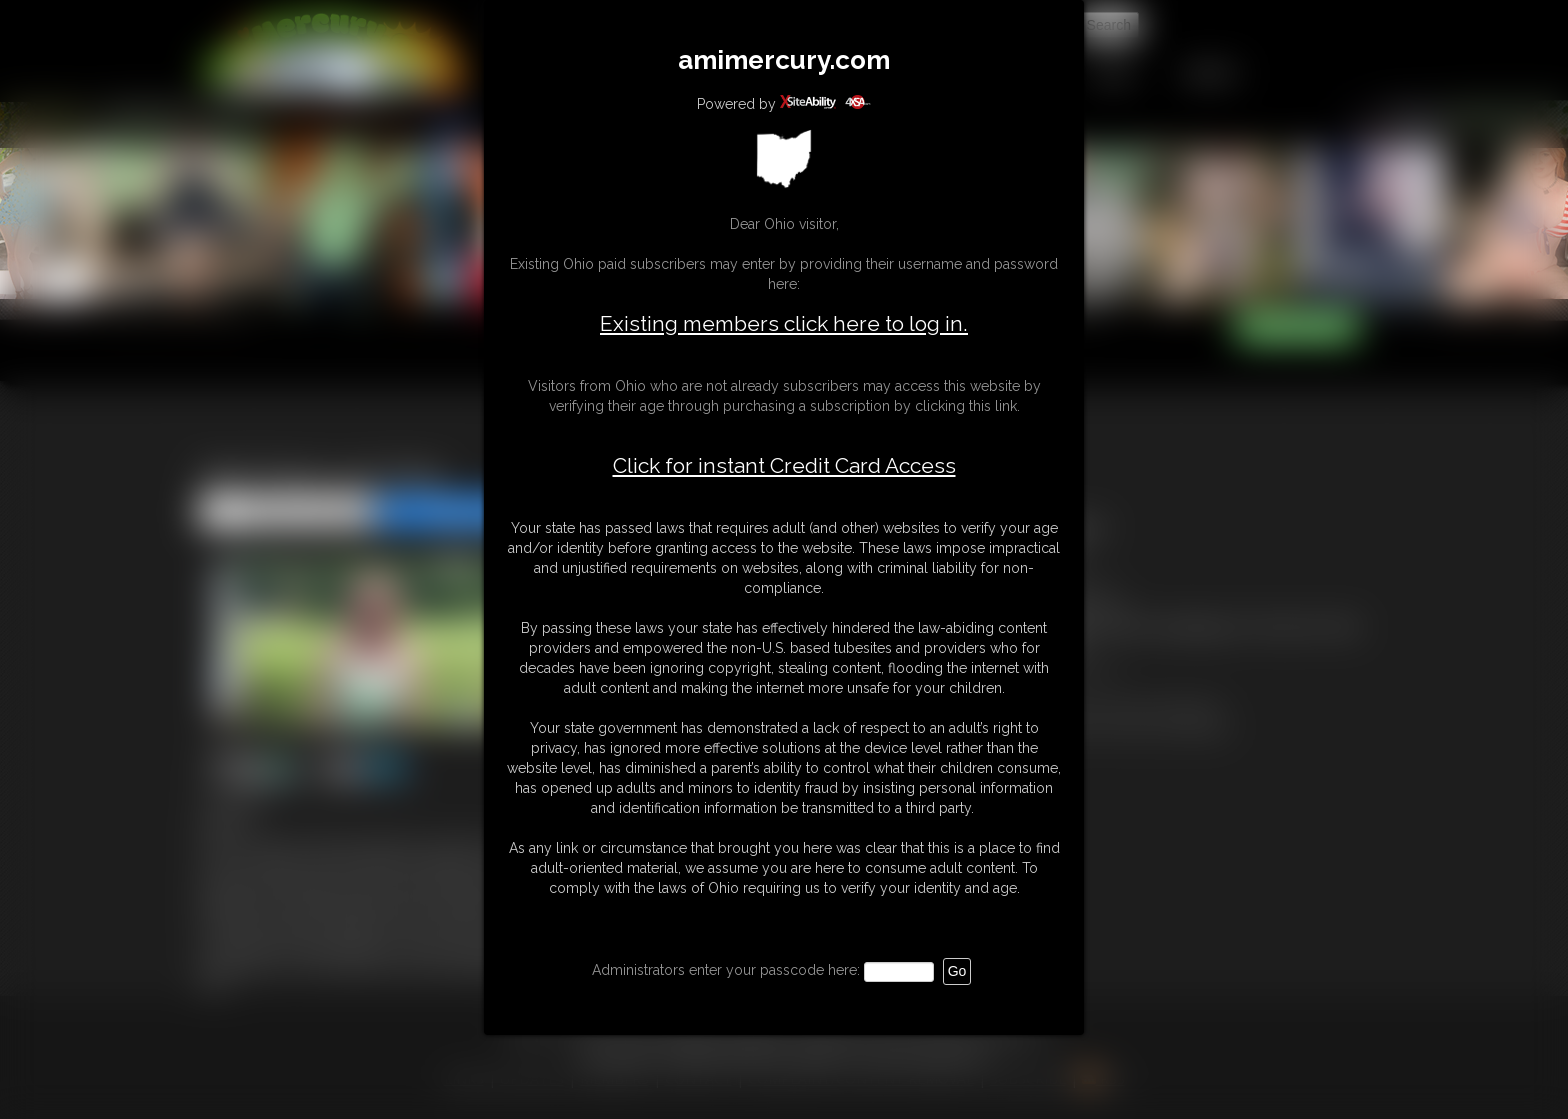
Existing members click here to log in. (784, 323)
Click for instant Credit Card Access (784, 466)
